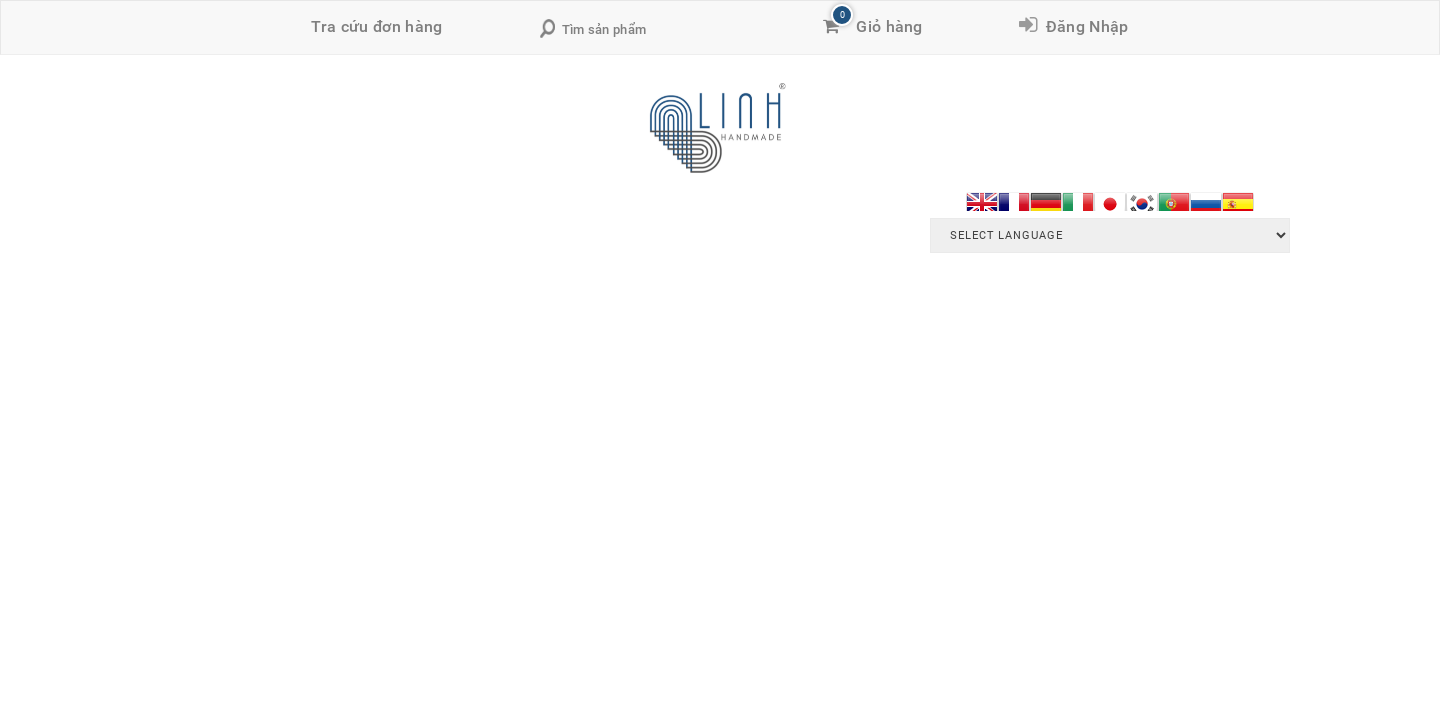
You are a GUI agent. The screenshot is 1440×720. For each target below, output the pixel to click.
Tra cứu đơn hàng (376, 26)
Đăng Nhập (1083, 26)
